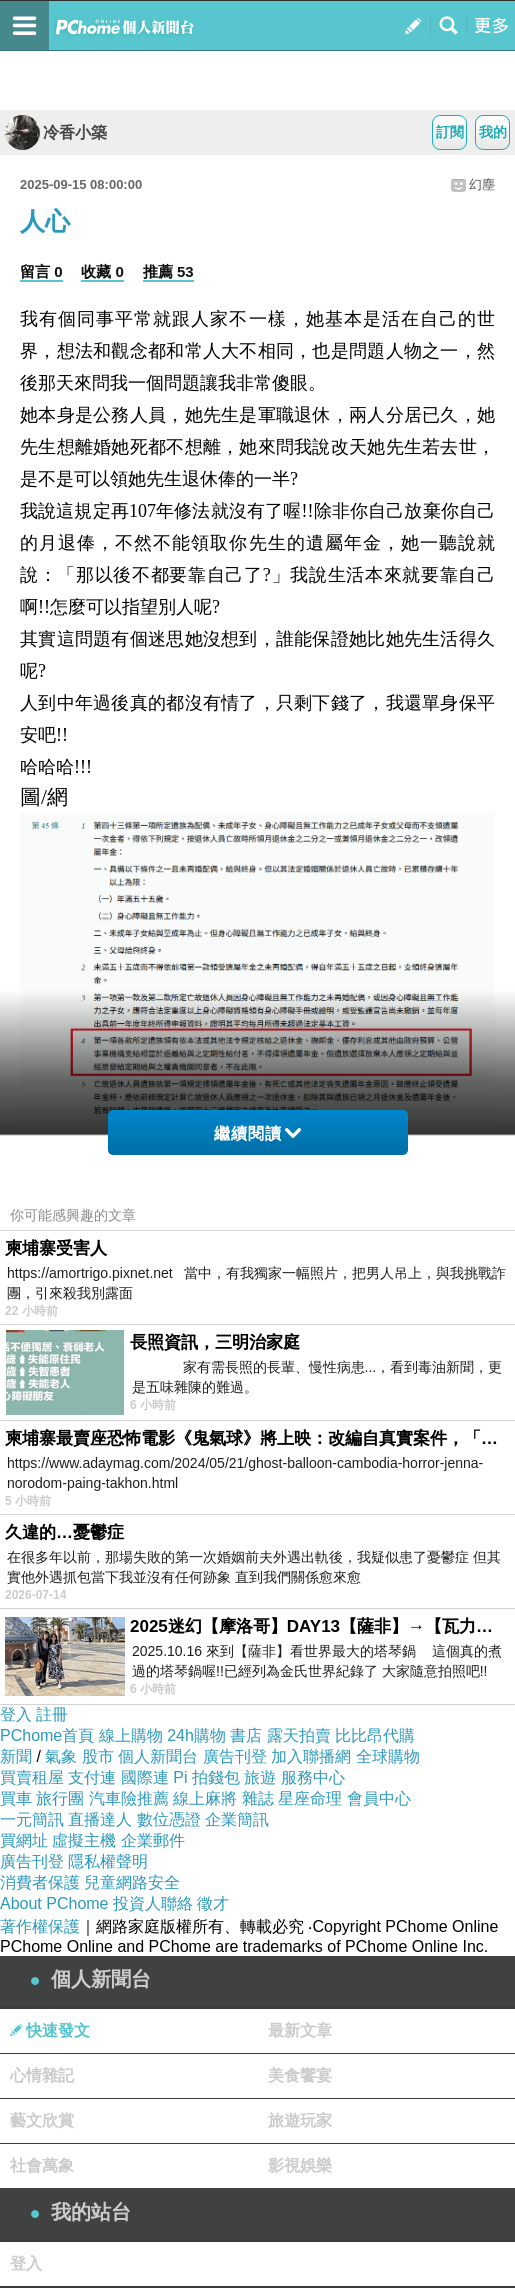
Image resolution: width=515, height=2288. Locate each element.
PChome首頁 (47, 1735)
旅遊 (260, 1777)
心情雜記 (42, 2075)
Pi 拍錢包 (206, 1777)
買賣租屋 (32, 1777)
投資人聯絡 (153, 1903)
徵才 (213, 1903)
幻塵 (482, 184)
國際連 (145, 1777)
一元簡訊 (32, 1819)
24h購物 (196, 1735)
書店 (246, 1735)
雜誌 (258, 1798)
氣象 (61, 1756)
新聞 (16, 1756)
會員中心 (379, 1798)
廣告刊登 (235, 1756)
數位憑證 (169, 1819)
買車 (16, 1798)
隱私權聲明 (108, 1861)
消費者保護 (40, 1882)
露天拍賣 (299, 1735)
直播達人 (100, 1819)
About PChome (54, 1903)
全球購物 (388, 1756)
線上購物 (131, 1735)
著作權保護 (40, 1926)
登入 (16, 1714)
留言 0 (41, 271)
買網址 (24, 1840)
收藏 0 (102, 271)
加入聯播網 (311, 1756)
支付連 (92, 1777)
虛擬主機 (84, 1840)
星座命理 (310, 1798)
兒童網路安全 (132, 1882)
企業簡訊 (237, 1819)
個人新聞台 (158, 1756)
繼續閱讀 (257, 1133)
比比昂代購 (375, 1735)
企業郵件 (153, 1840)
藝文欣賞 (42, 2120)
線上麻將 (205, 1798)
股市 (98, 1756)
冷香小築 (56, 132)
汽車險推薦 (129, 1798)
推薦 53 (168, 271)
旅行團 (60, 1798)
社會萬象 (42, 2165)
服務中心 (313, 1777)
